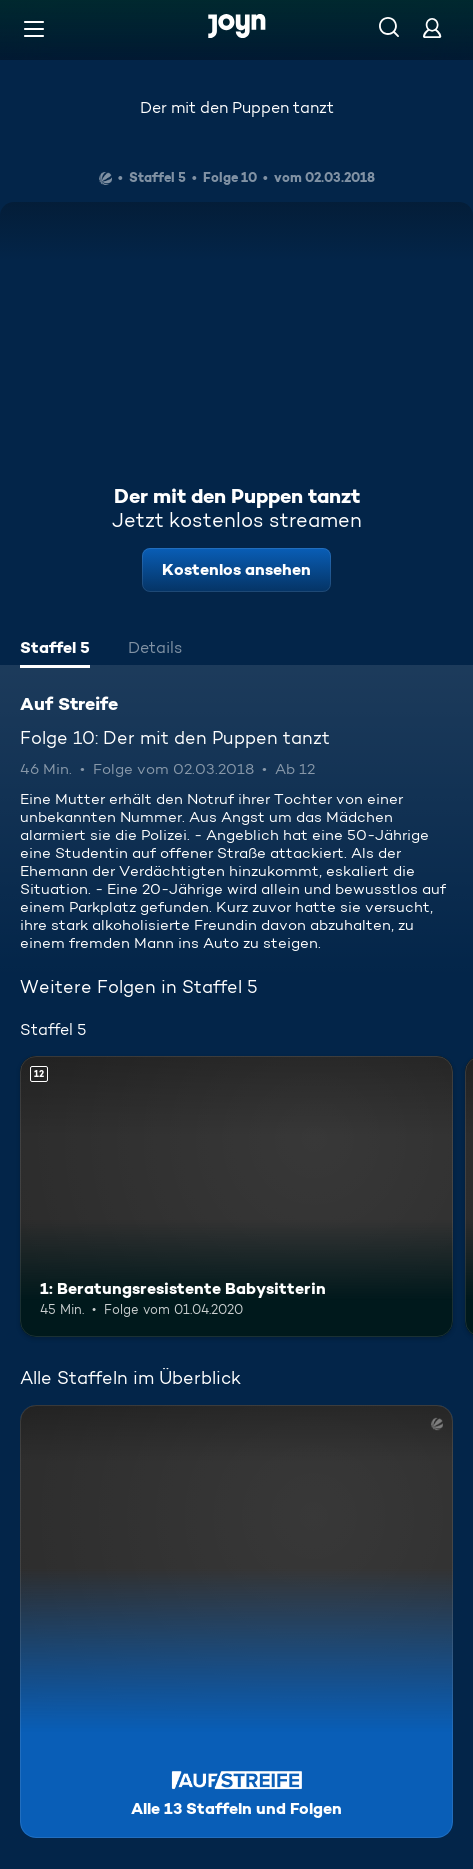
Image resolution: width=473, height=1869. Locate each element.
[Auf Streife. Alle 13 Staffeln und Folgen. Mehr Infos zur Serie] (236, 1621)
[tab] (55, 650)
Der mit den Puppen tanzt (237, 107)
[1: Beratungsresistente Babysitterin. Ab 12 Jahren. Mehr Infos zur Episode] (236, 1196)
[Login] (432, 27)
